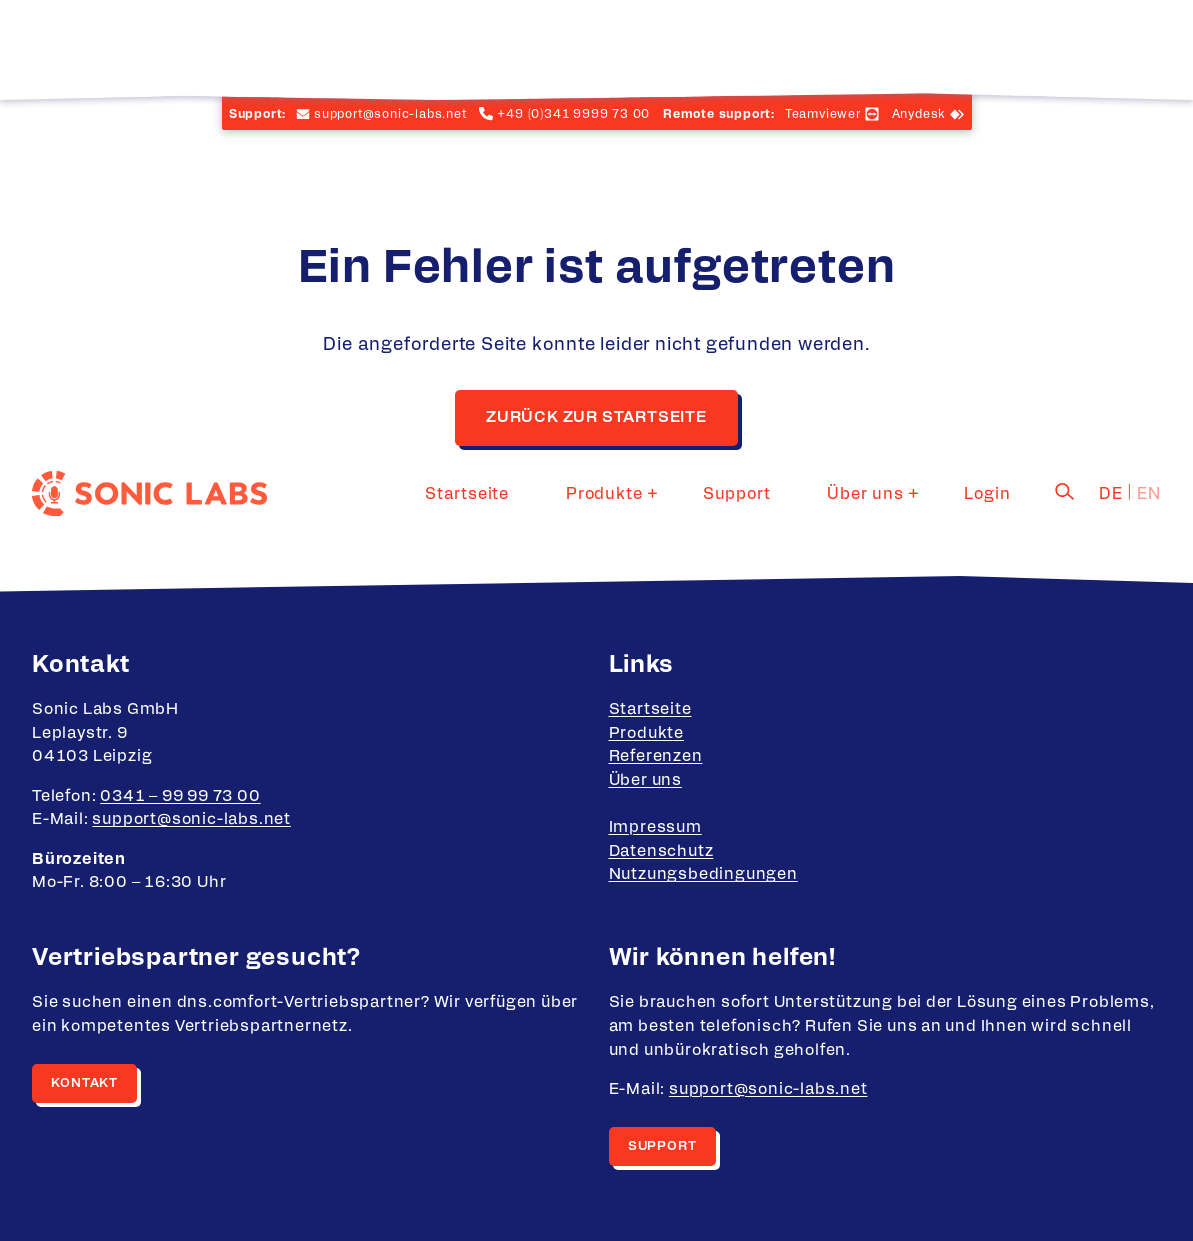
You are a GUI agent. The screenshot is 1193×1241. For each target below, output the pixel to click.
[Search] (1065, 43)
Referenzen (656, 756)
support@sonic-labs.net (191, 819)
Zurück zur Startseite (596, 417)
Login (1000, 45)
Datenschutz (661, 851)
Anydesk (919, 114)
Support (787, 45)
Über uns (890, 45)
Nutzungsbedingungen (703, 874)
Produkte (666, 45)
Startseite (554, 45)
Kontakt (84, 1083)
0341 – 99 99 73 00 (180, 796)
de (1111, 45)
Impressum (655, 827)
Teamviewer (823, 114)
